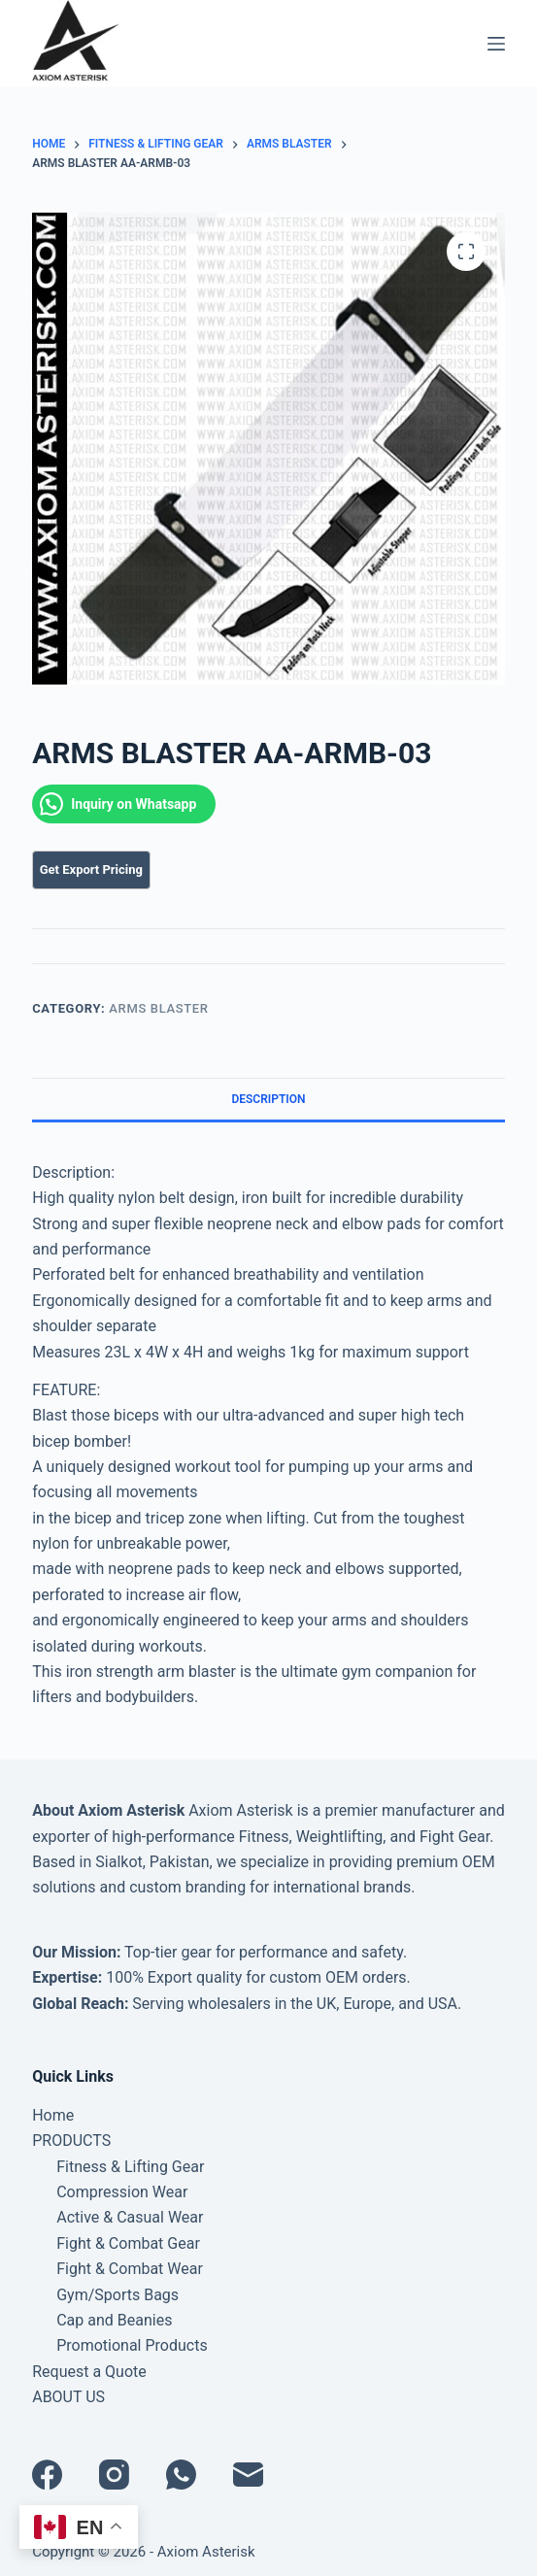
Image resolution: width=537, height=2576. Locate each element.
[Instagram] (114, 2474)
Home (53, 2115)
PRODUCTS (71, 2140)
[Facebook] (47, 2474)
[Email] (248, 2474)
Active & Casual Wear (129, 2217)
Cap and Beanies (114, 2320)
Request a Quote (89, 2371)
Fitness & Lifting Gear (130, 2167)
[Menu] (496, 43)
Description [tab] (268, 1099)
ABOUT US (68, 2397)
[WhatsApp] (181, 2474)
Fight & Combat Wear (129, 2268)
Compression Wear (121, 2192)
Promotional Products (131, 2345)
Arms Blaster (158, 1008)
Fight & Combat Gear (128, 2243)
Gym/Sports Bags (117, 2295)
